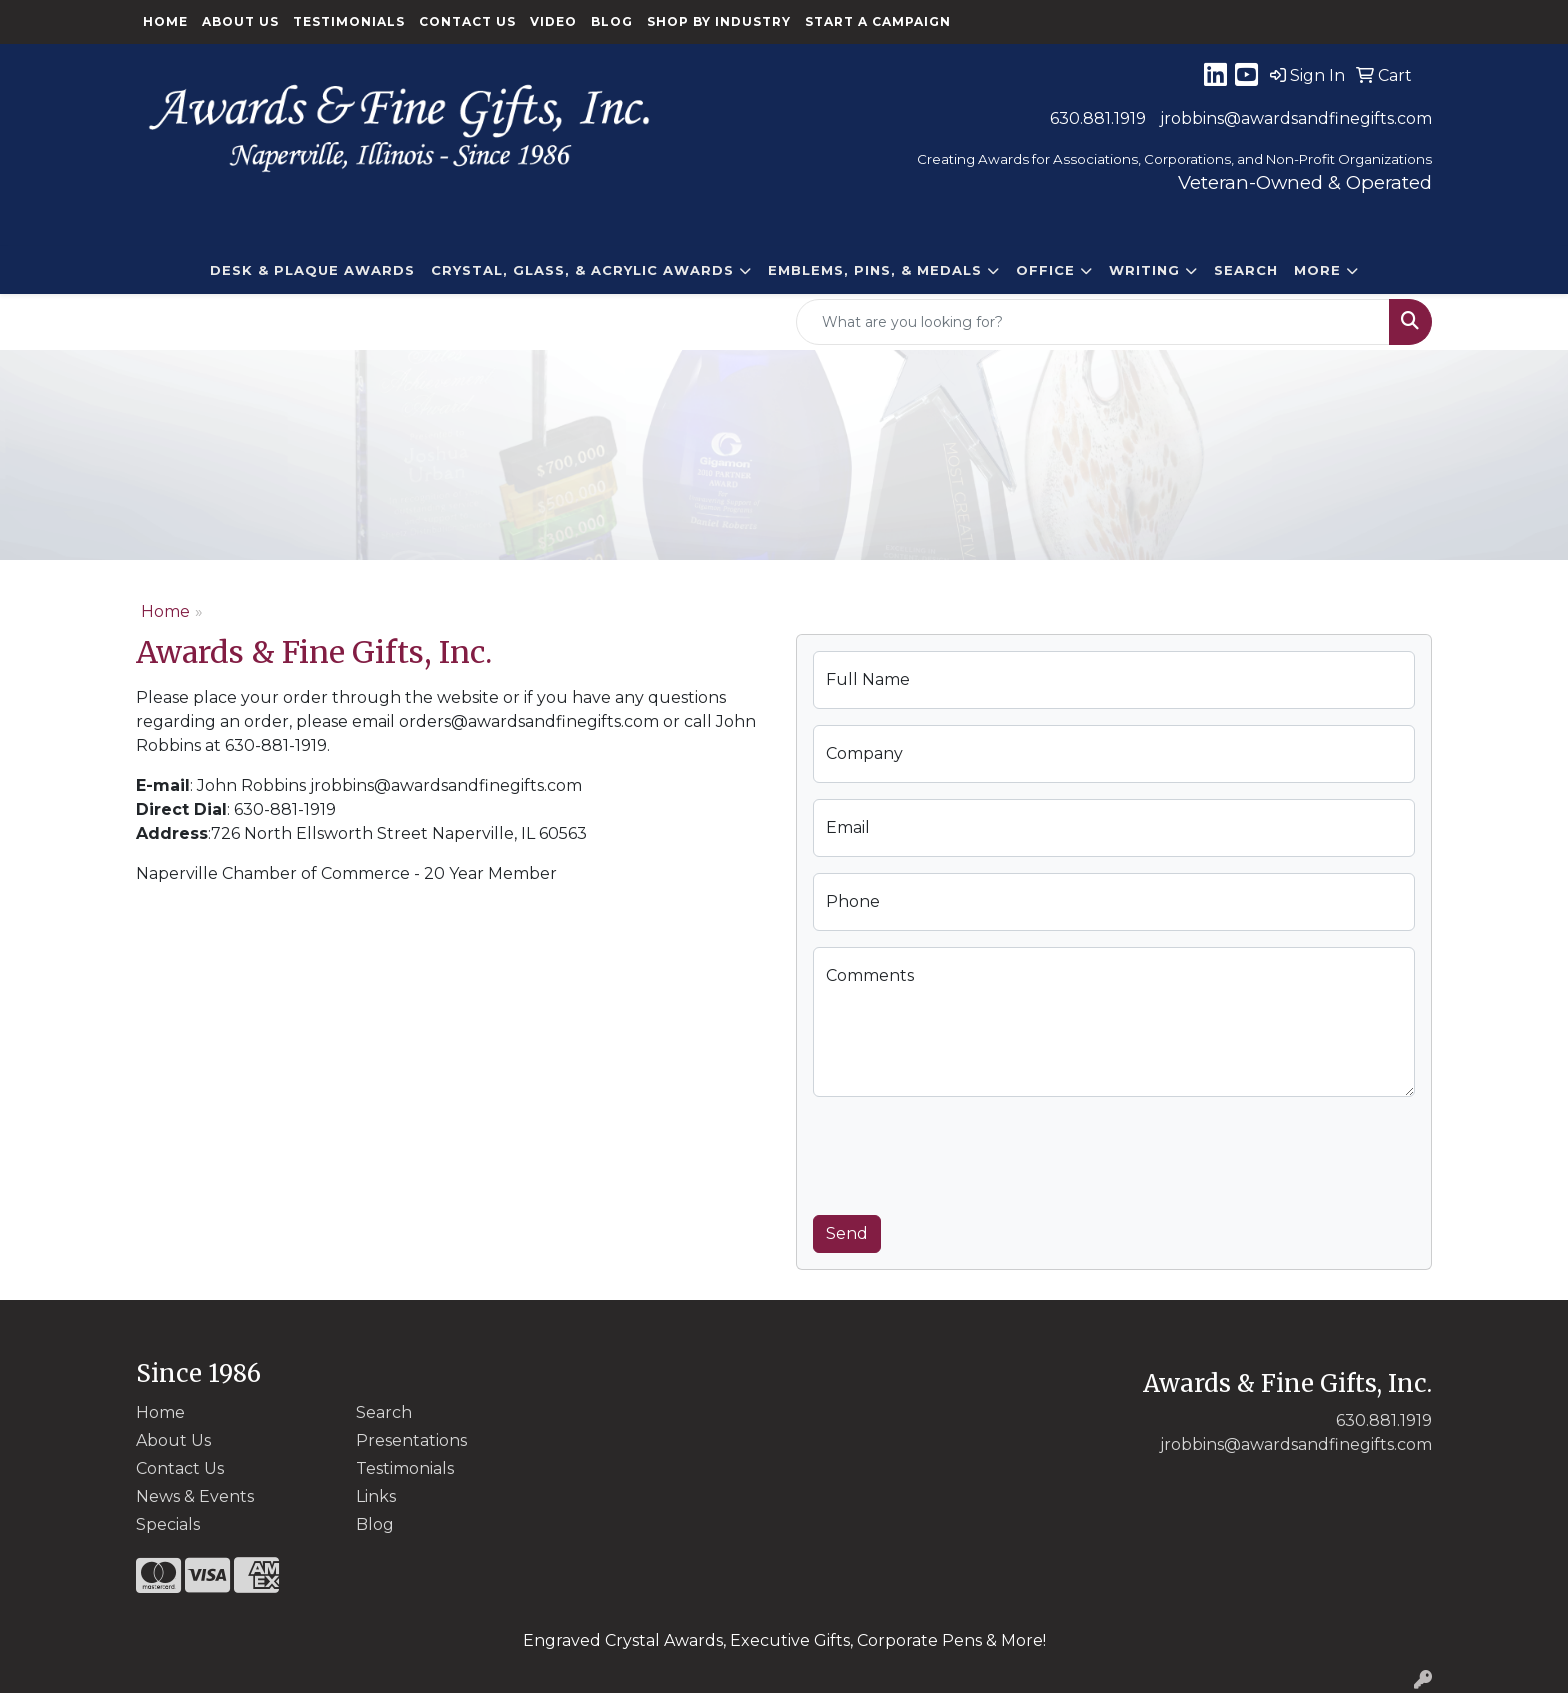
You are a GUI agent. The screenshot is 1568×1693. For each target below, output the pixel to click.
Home (165, 21)
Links (376, 1496)
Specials (168, 1524)
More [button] (1317, 270)
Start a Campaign (878, 21)
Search (1246, 270)
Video (553, 21)
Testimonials (349, 21)
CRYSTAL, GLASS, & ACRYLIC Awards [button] (582, 270)
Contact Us (467, 21)
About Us (240, 21)
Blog (612, 21)
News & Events (195, 1496)
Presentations (411, 1440)
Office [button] (1045, 270)
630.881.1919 (1098, 118)
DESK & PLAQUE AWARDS (312, 270)
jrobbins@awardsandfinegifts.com (1296, 118)
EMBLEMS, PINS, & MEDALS (875, 270)
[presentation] (965, 1152)
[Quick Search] (1093, 322)
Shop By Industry (719, 21)
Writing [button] (1144, 270)
